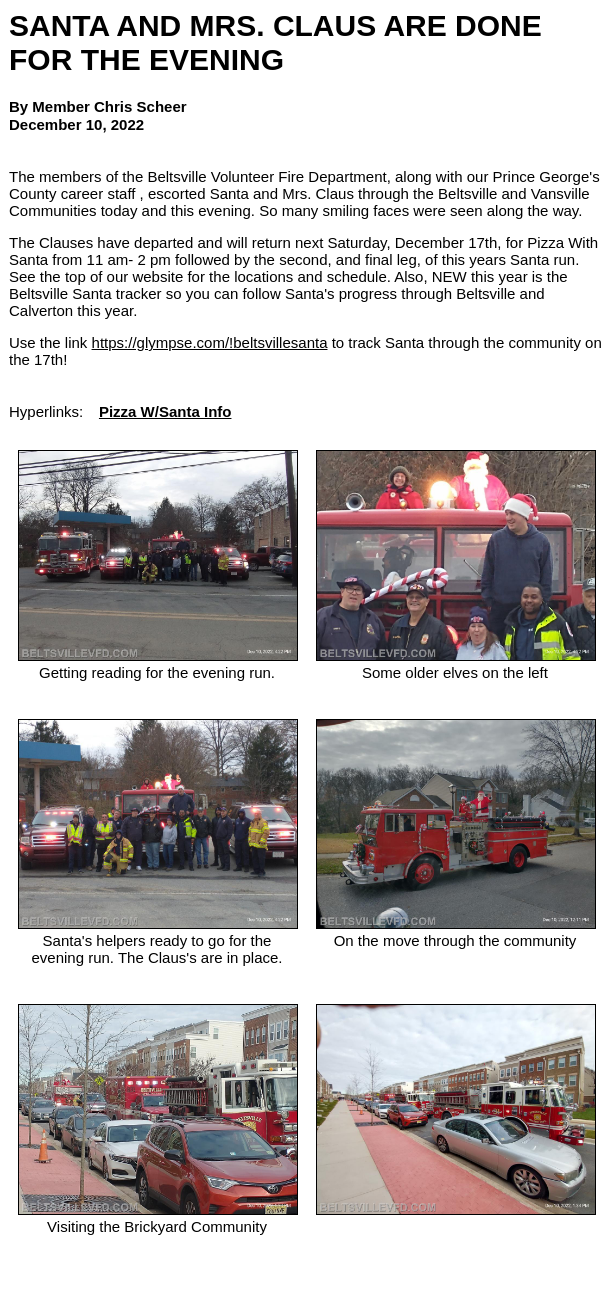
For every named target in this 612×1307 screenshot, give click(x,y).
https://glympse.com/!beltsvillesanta (210, 342)
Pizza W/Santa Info (165, 411)
